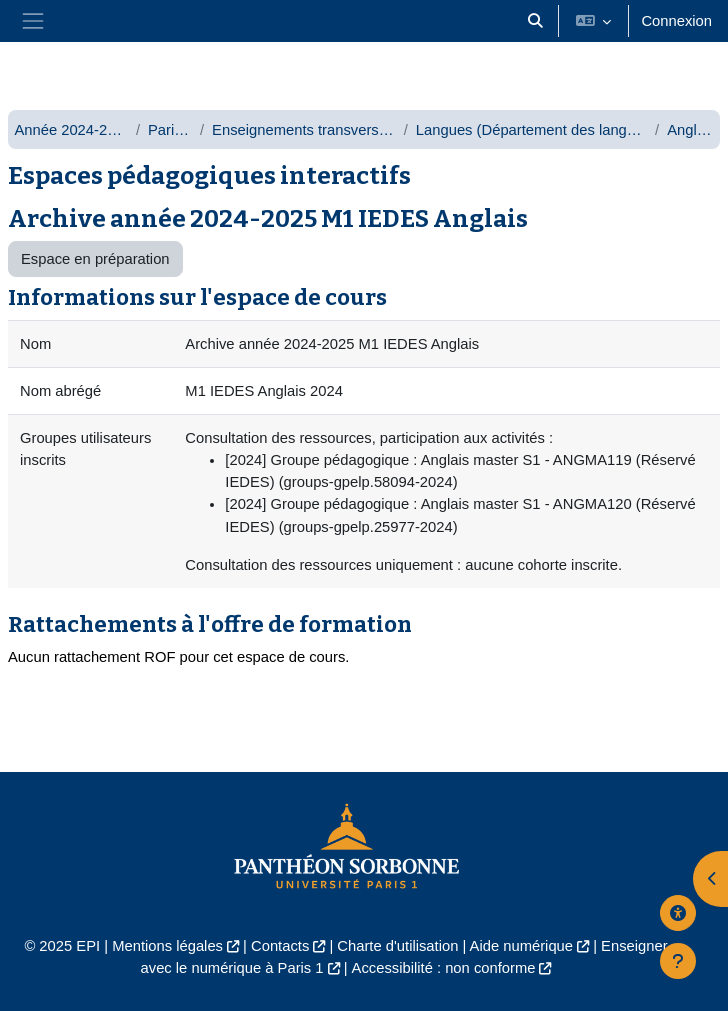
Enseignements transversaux (304, 130)
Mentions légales (167, 946)
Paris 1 (170, 130)
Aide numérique (521, 946)
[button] (535, 21)
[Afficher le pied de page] (678, 961)
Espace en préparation (95, 259)
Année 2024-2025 (70, 130)
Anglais (690, 130)
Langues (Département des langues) (531, 130)
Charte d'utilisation (397, 946)
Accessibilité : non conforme (444, 968)
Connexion (676, 21)
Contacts (280, 946)
